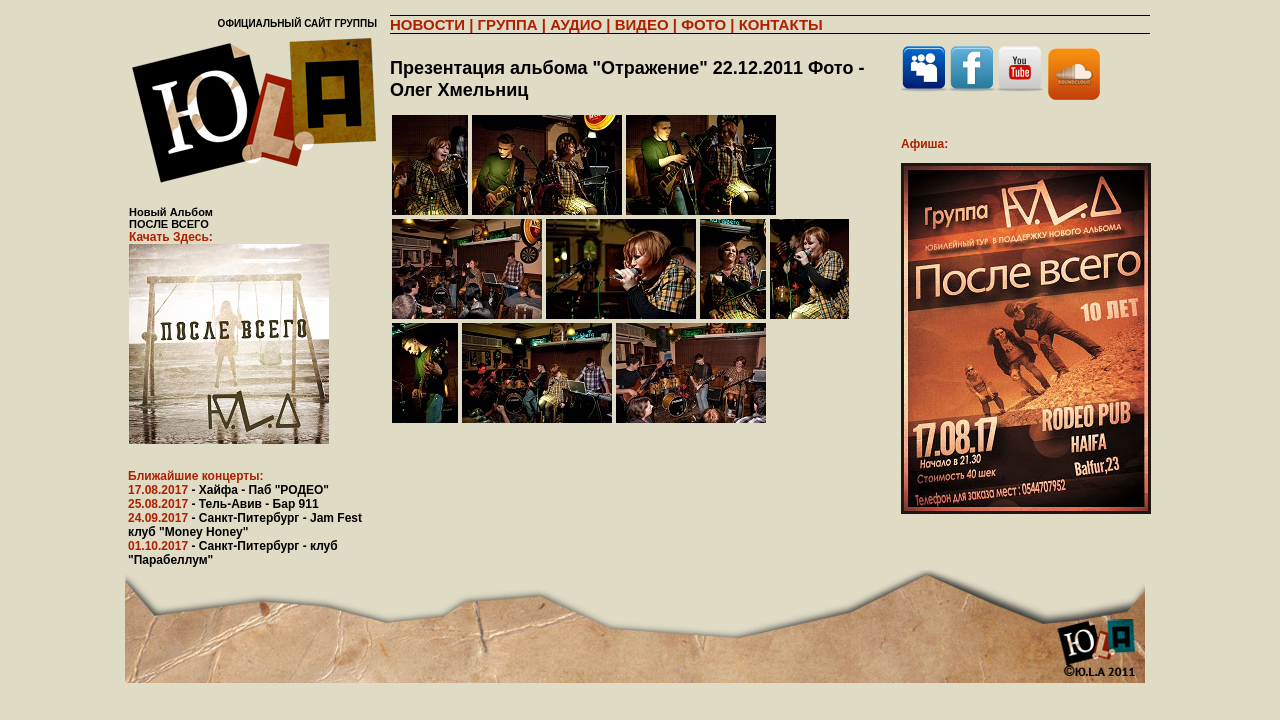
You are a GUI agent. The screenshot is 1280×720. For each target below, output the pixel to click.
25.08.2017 (223, 504)
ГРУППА (508, 24)
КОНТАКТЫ (781, 24)
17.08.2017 (228, 490)
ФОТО (703, 24)
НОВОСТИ (427, 24)
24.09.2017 (245, 525)
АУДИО (576, 24)
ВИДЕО (642, 24)
